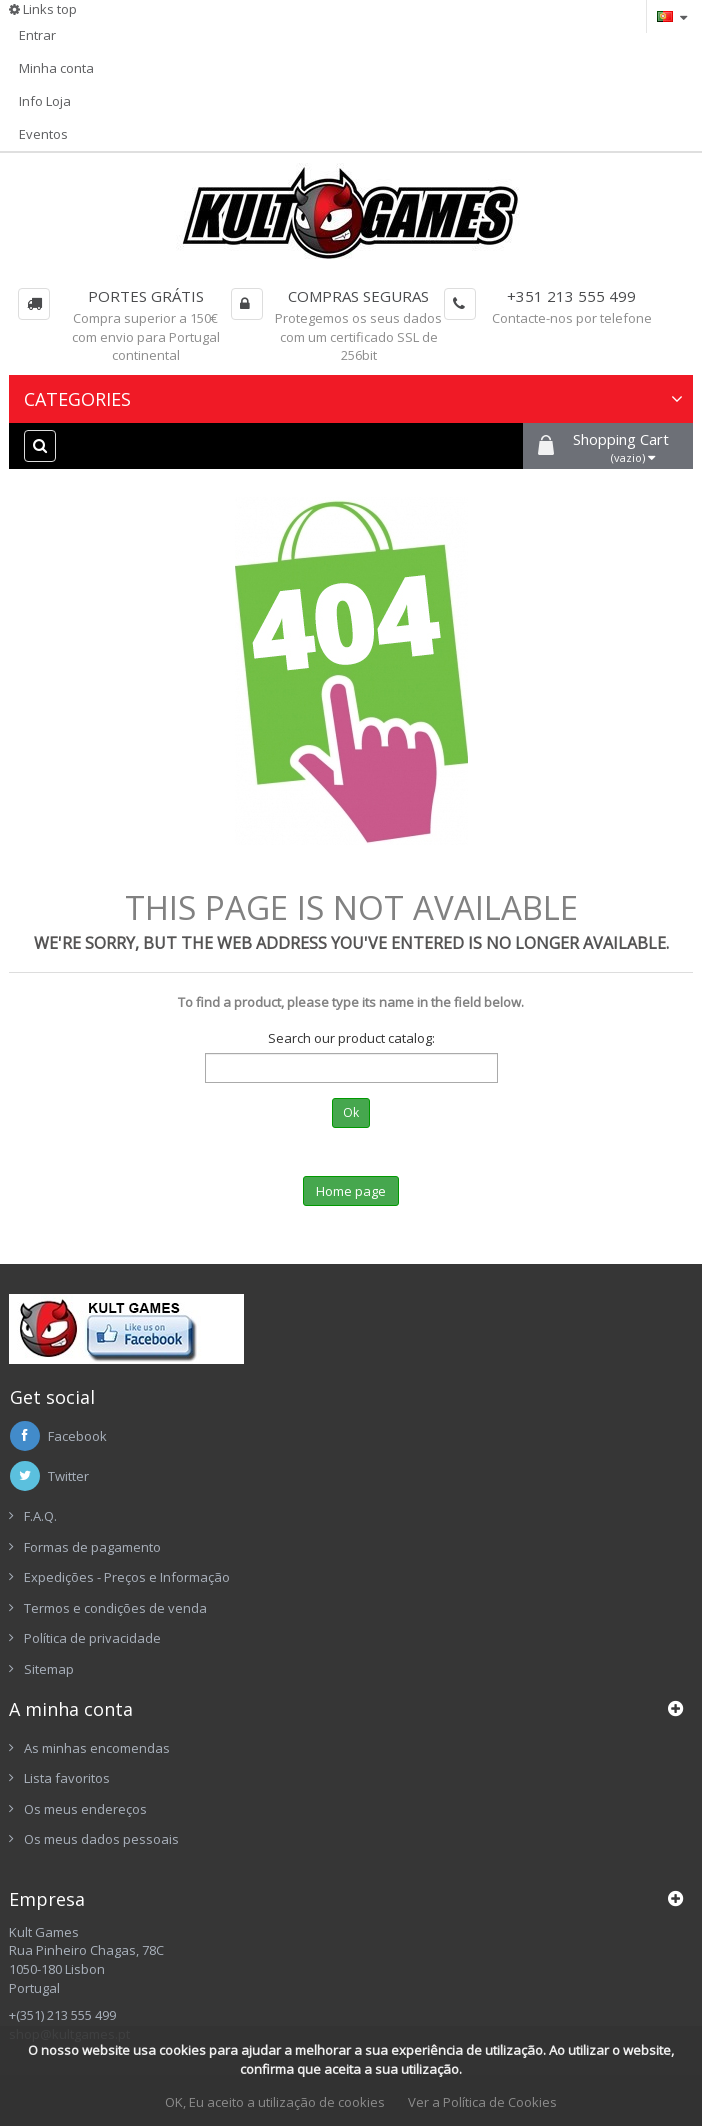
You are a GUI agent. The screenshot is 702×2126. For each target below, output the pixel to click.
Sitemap (49, 1669)
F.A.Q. (40, 1516)
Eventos (43, 134)
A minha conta (71, 1709)
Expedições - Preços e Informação (127, 1577)
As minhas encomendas (97, 1748)
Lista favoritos (67, 1778)
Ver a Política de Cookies (482, 2102)
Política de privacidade (92, 1638)
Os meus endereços (85, 1809)
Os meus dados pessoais (101, 1839)
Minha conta (56, 68)
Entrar (37, 35)
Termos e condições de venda (115, 1608)
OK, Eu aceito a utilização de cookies (275, 2102)
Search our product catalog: (351, 1038)
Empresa (47, 1899)
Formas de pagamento (92, 1547)
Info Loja (45, 101)
